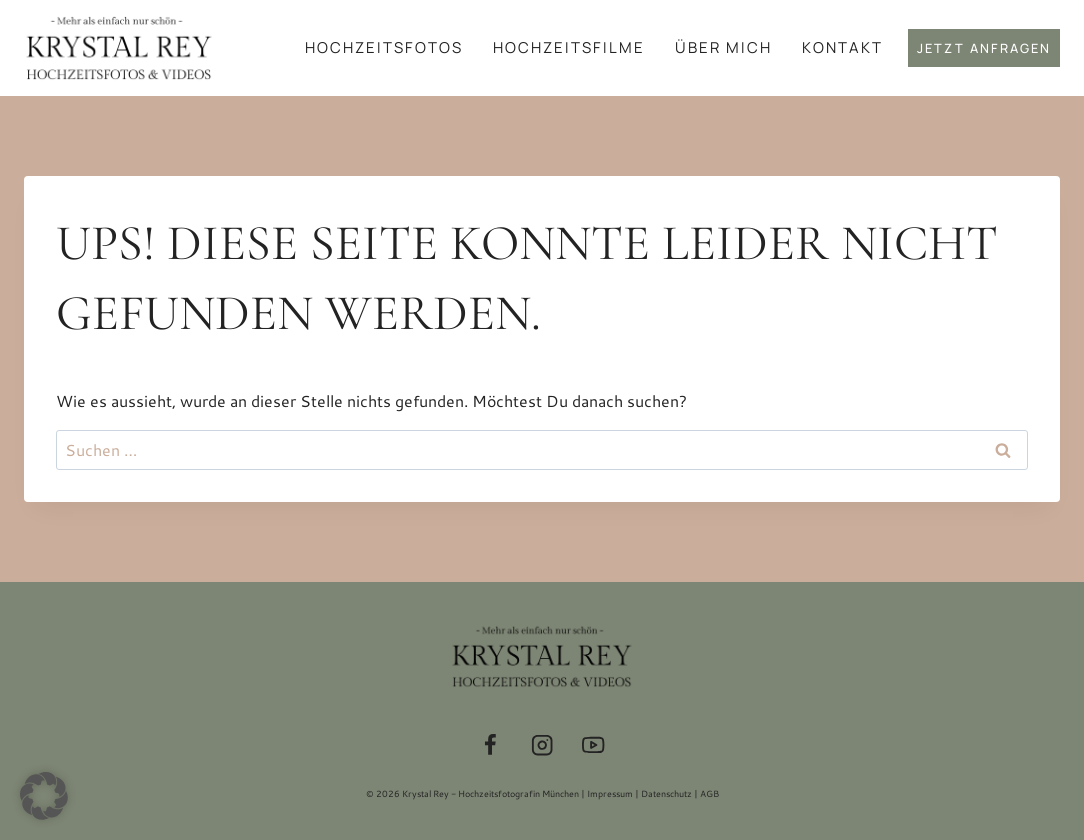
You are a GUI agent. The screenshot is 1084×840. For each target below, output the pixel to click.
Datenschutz (666, 793)
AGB (709, 793)
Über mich (723, 47)
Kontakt (842, 47)
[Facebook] (490, 745)
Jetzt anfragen (984, 48)
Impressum (610, 793)
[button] (44, 796)
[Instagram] (542, 745)
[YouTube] (593, 745)
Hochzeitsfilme (569, 47)
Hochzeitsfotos (384, 47)
